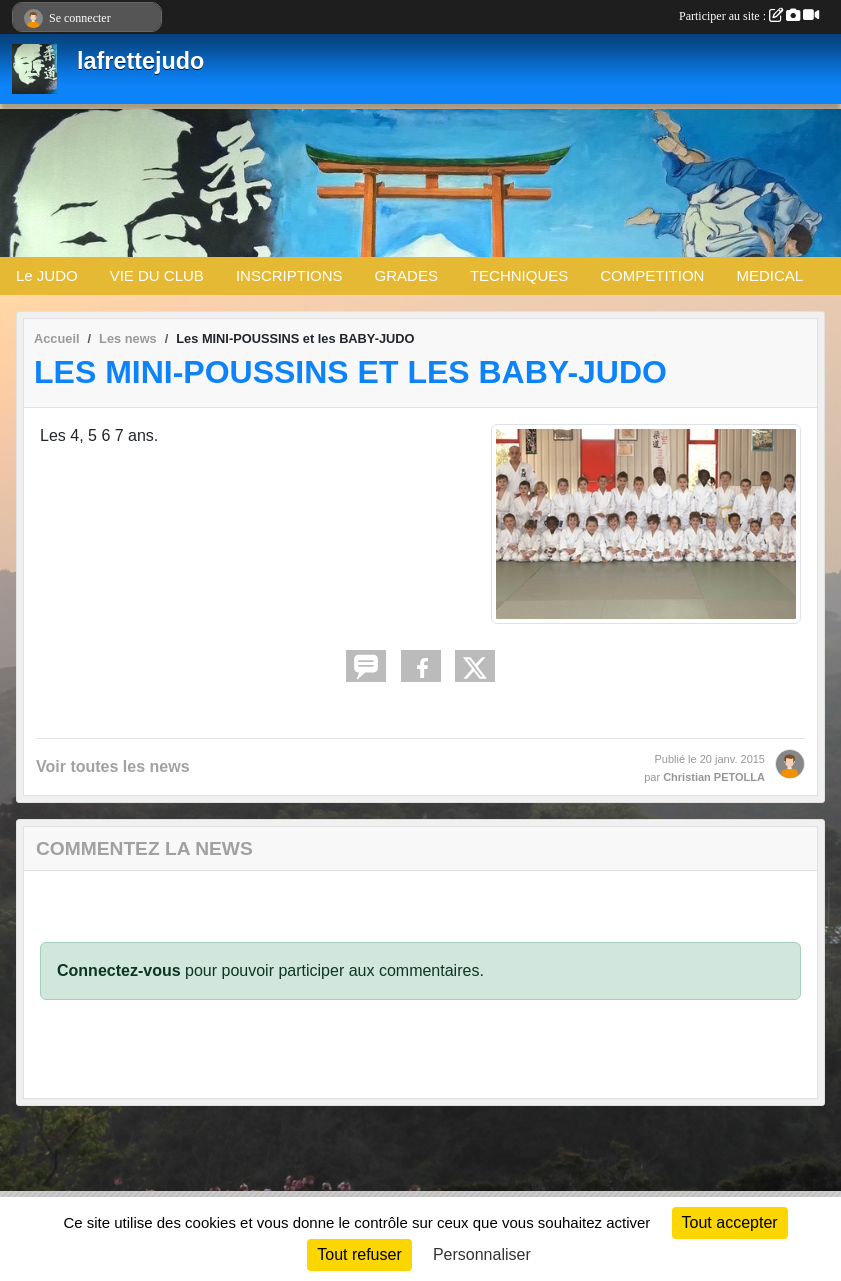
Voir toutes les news (113, 766)
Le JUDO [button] (47, 275)
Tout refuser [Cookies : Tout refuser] (359, 1254)
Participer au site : (749, 16)
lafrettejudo (140, 61)
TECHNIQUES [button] (519, 275)
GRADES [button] (406, 275)
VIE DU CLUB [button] (157, 275)
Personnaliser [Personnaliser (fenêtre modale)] (482, 1254)
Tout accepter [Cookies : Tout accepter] (730, 1222)
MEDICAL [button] (769, 275)
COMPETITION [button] (652, 275)
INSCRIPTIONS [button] (289, 275)
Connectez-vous (119, 970)
